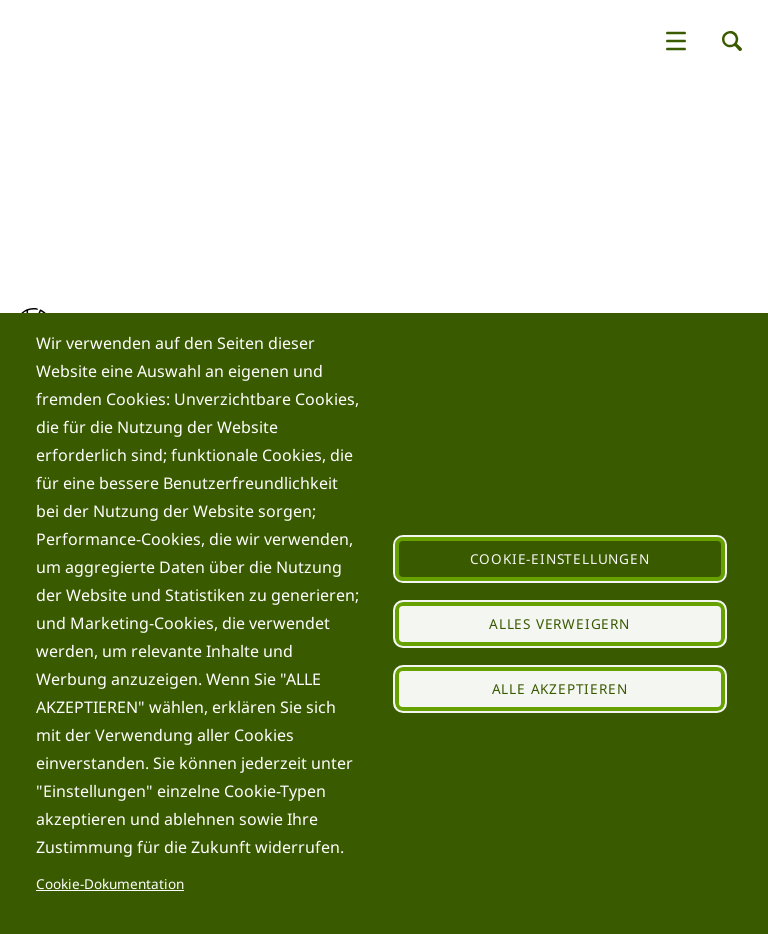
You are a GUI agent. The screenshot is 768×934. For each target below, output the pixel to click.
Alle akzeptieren (560, 688)
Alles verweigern (559, 623)
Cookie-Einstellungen (560, 558)
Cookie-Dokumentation (110, 883)
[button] (676, 41)
